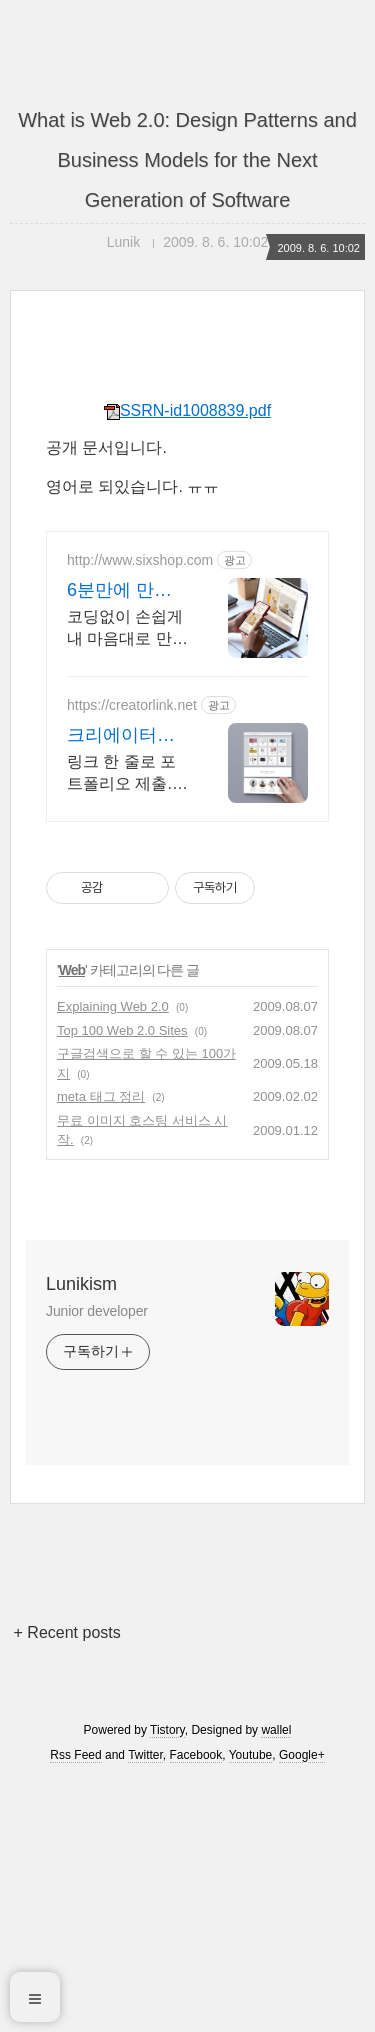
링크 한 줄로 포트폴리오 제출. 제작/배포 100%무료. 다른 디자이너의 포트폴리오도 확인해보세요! (125, 774)
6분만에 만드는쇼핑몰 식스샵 (123, 591)
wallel (276, 1730)
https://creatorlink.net (132, 705)
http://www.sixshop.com (140, 560)
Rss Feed (75, 1755)
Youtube (251, 1755)
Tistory (167, 1730)
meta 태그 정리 (101, 1096)
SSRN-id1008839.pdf (187, 410)
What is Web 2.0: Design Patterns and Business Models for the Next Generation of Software (187, 160)
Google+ (302, 1755)
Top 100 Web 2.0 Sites (122, 1030)
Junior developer (97, 1311)
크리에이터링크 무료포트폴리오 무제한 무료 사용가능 (126, 736)
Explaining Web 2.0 (113, 1006)
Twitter (145, 1755)
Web (72, 970)
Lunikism (81, 1284)
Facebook (196, 1755)
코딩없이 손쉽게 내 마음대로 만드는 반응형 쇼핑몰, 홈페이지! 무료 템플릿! (127, 629)
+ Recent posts (67, 1632)
